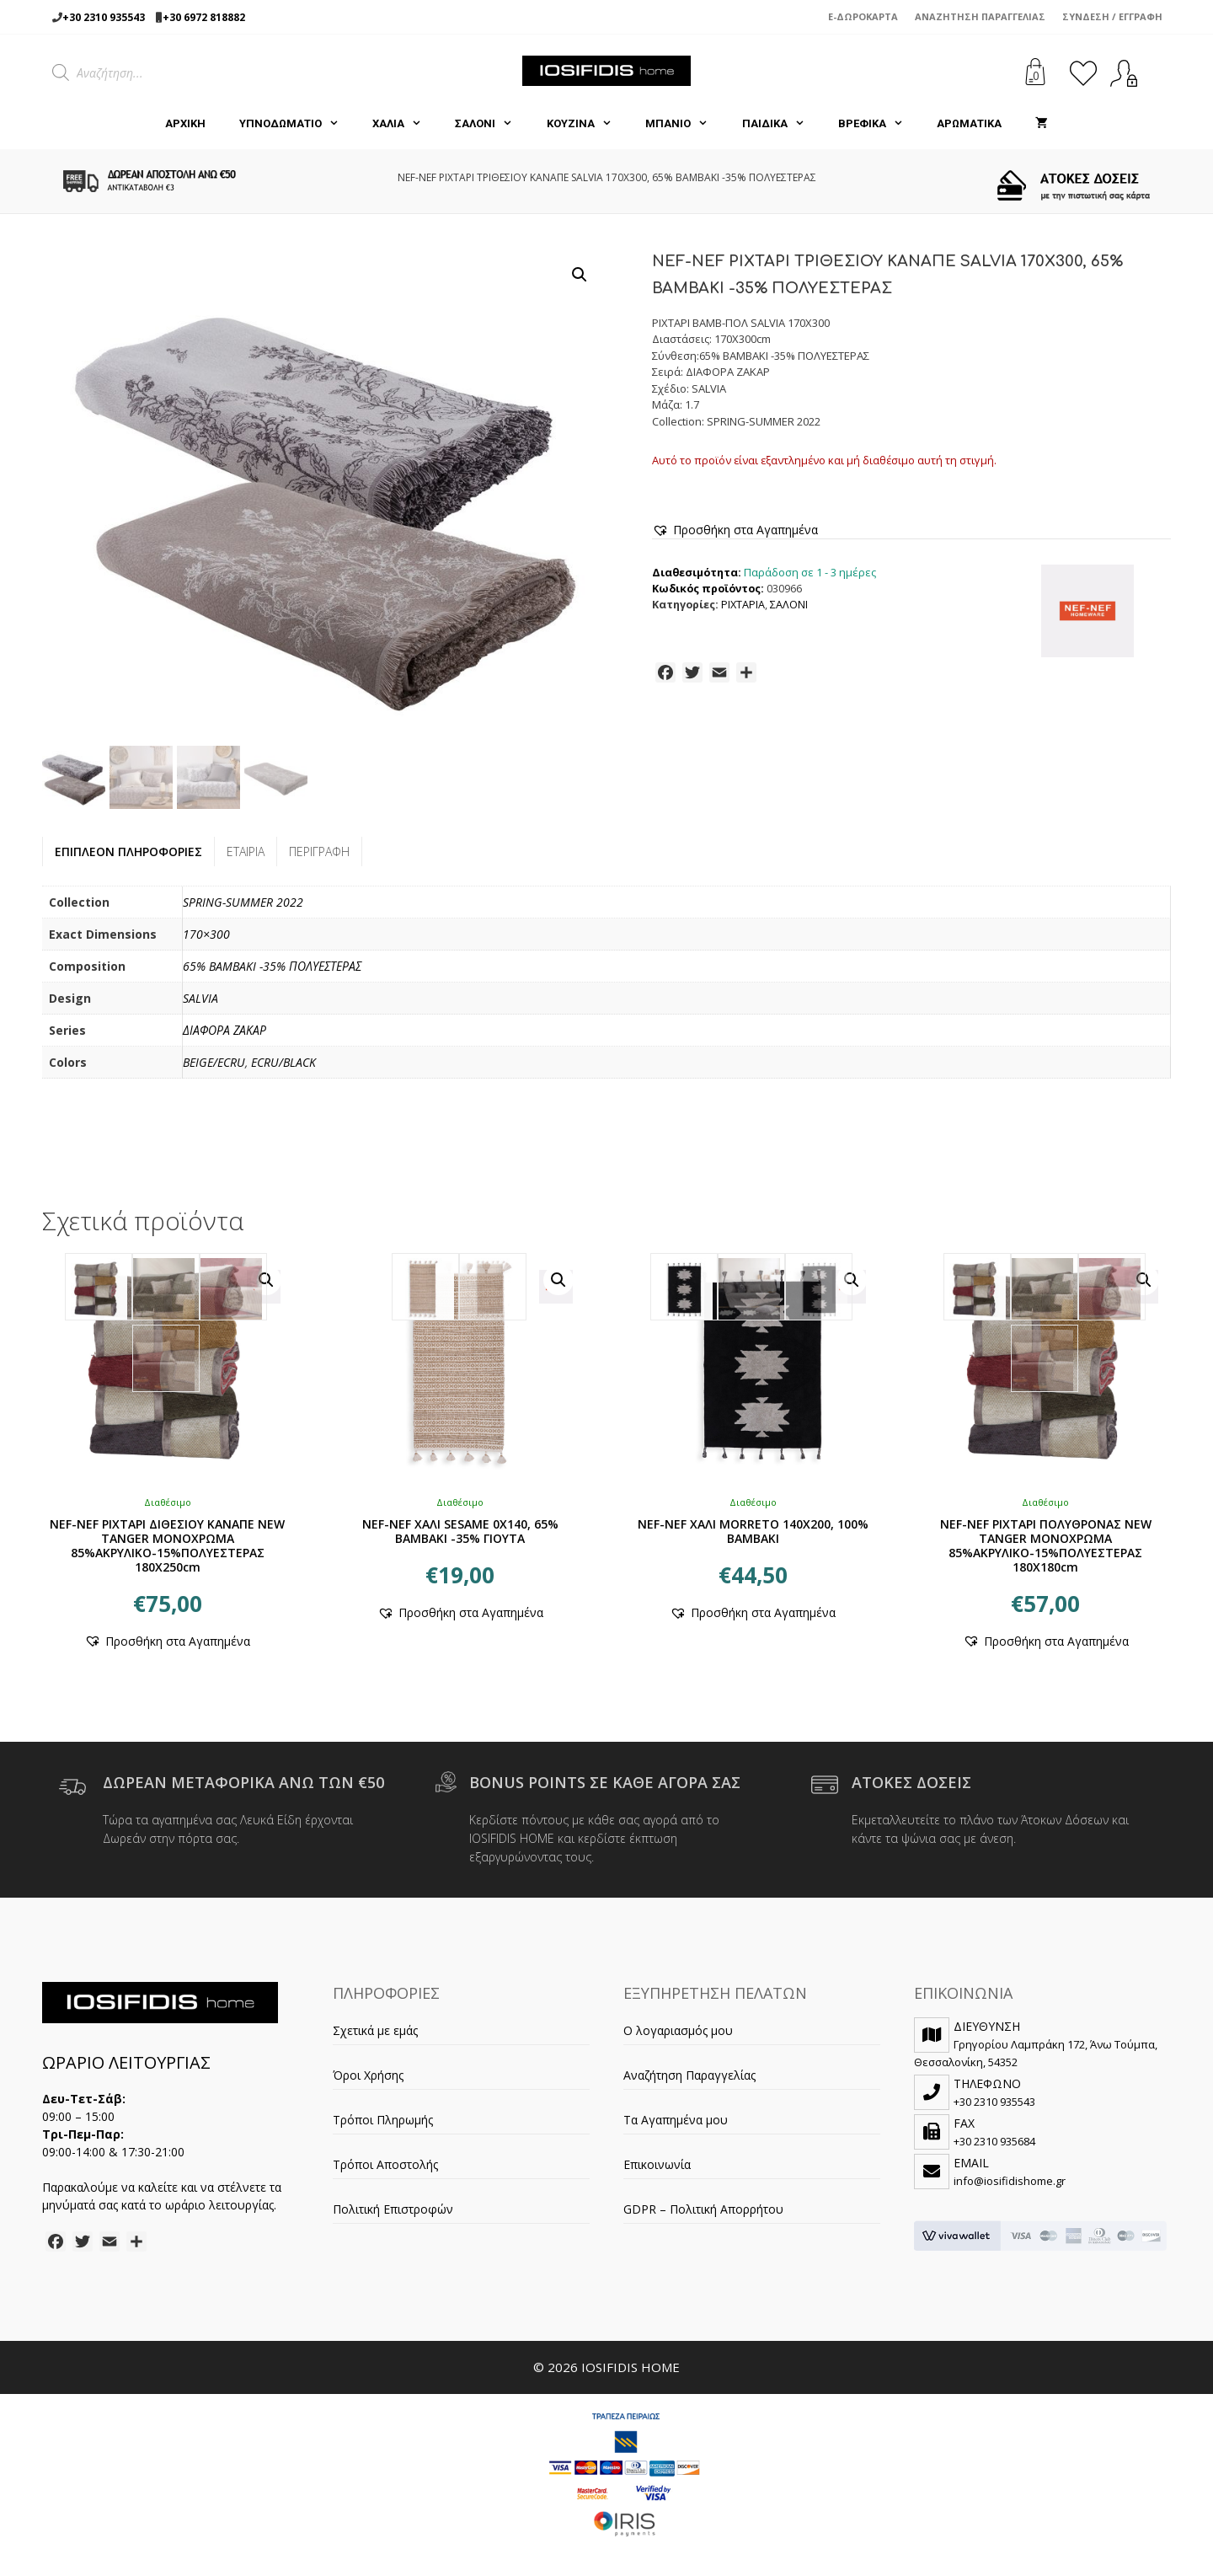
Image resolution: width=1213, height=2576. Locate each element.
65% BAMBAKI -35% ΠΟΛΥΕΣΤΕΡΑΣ (272, 966)
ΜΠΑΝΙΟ (684, 124)
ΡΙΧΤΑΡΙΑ (743, 604)
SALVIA (200, 998)
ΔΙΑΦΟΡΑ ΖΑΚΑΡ (224, 1030)
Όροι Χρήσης (368, 2075)
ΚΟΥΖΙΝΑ (587, 124)
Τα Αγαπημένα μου (675, 2120)
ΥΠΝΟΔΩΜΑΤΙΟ (297, 124)
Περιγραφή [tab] (319, 851)
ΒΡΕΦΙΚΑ (879, 124)
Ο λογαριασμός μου (678, 2030)
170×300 (206, 934)
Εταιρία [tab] (246, 851)
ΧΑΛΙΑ (405, 124)
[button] (579, 275)
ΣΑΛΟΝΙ (492, 124)
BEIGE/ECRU (214, 1062)
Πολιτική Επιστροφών (393, 2209)
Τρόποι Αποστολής (385, 2164)
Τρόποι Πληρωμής (383, 2120)
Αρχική (185, 123)
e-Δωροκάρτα (863, 16)
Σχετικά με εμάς (375, 2030)
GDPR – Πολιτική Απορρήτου (703, 2209)
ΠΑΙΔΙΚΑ (781, 124)
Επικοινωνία (657, 2164)
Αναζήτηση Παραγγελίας (980, 16)
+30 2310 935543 (103, 17)
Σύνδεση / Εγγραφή (1112, 16)
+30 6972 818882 (204, 17)
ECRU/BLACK (283, 1062)
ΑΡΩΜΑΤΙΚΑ (969, 123)
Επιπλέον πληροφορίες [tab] (128, 851)
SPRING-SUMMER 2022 (243, 902)
